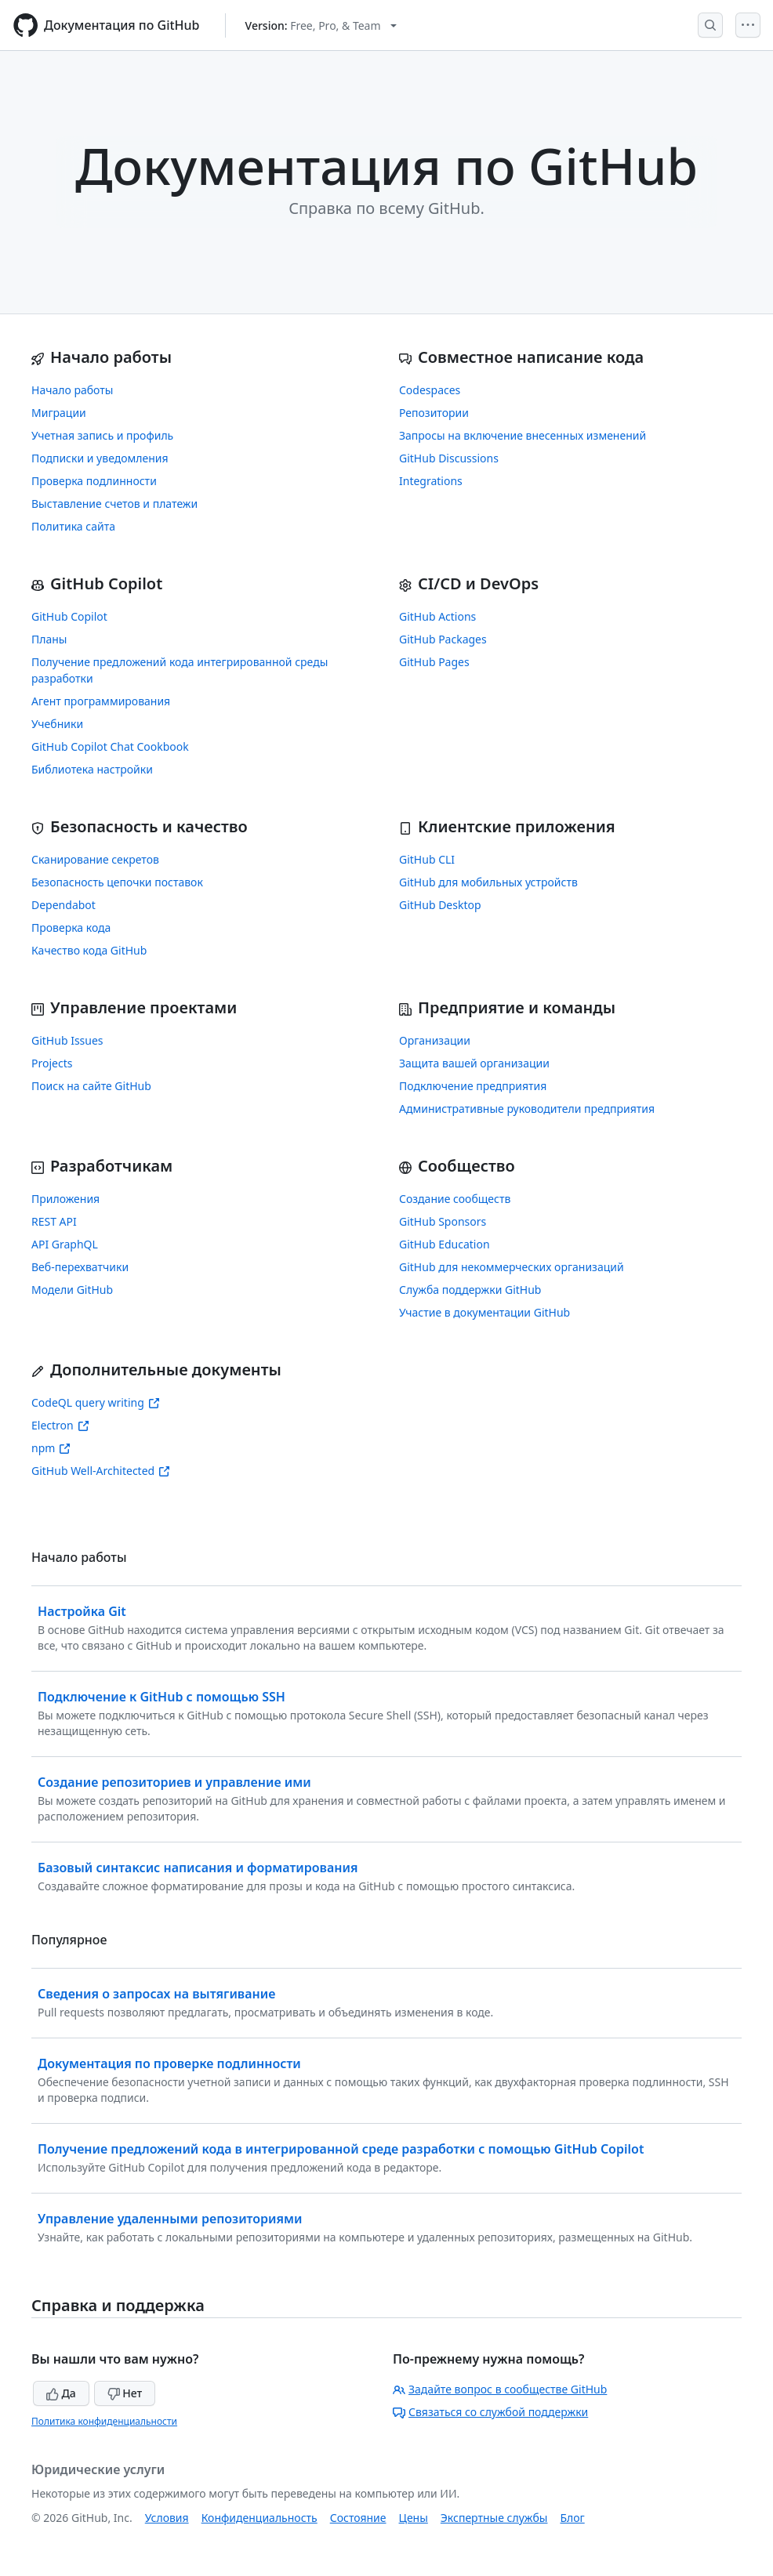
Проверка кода (71, 927)
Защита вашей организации (474, 1063)
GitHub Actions (437, 616)
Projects (51, 1063)
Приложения (65, 1198)
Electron (60, 1425)
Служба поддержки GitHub (470, 1289)
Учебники (57, 723)
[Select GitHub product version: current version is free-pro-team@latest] (321, 25)
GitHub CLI (427, 859)
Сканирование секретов (95, 859)
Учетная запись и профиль (102, 435)
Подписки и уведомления (100, 458)
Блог (572, 2517)
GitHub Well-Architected (100, 1470)
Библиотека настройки (92, 769)
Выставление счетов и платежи (114, 503)
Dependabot (63, 904)
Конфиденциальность (259, 2517)
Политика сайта (73, 526)
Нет (125, 2393)
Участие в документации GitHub (484, 1312)
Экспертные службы (494, 2517)
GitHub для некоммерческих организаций (511, 1266)
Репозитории (434, 412)
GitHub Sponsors (442, 1221)
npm (51, 1447)
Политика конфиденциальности (104, 2421)
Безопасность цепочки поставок (117, 882)
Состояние (358, 2517)
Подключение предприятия (472, 1085)
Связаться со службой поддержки (490, 2411)
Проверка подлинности (94, 480)
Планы (49, 639)
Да (61, 2393)
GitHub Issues (67, 1040)
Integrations (431, 480)
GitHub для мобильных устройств (488, 882)
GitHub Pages (434, 661)
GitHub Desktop (440, 904)
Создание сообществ (454, 1198)
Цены (413, 2517)
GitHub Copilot (69, 616)
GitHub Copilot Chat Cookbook (110, 746)
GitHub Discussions (449, 458)
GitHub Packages (443, 639)
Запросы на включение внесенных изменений (522, 435)
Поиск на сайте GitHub (91, 1085)
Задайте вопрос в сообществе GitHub (500, 2389)
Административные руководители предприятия (527, 1108)
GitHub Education (444, 1244)
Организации (434, 1040)
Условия (167, 2517)
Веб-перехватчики (80, 1266)
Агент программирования (100, 701)
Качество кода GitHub (89, 950)
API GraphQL (64, 1244)
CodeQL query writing (95, 1402)
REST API (54, 1221)
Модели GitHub (72, 1289)
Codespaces (429, 389)
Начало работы (72, 389)
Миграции (58, 412)
